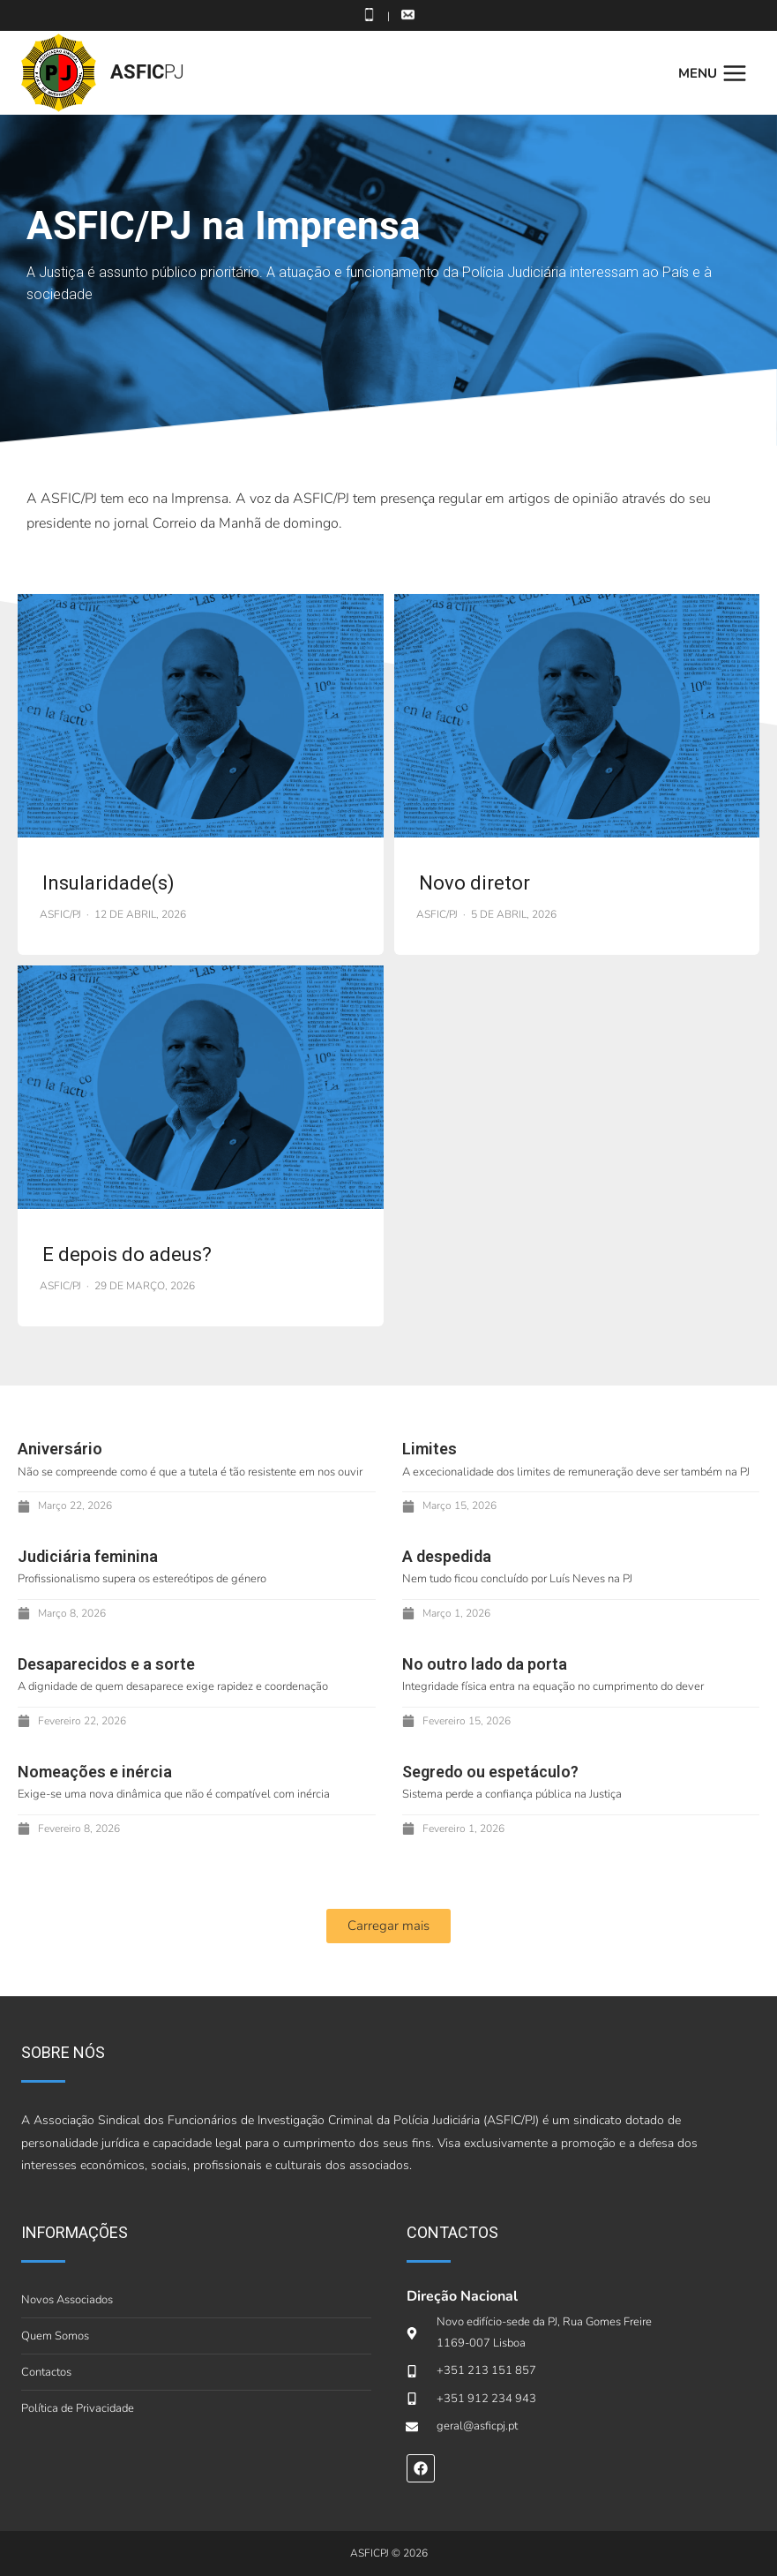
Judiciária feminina (89, 1556)
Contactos (46, 2372)
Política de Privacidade (77, 2408)
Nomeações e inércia (95, 1771)
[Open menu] (717, 73)
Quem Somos (55, 2336)
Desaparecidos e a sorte (106, 1664)
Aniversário (60, 1448)
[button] (388, 1926)
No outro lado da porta (484, 1664)
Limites (429, 1448)
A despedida (446, 1556)
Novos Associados (67, 2300)
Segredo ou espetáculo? (490, 1771)
